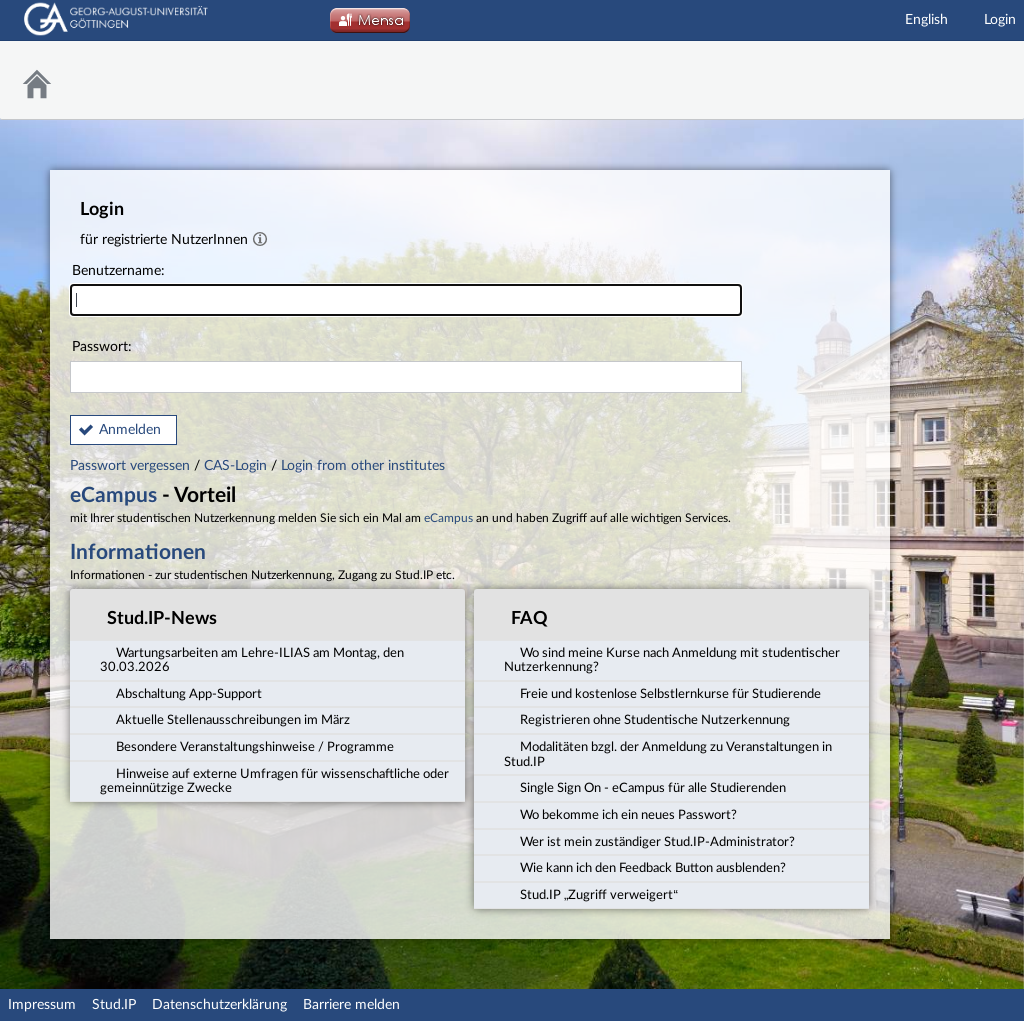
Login (1000, 20)
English (926, 20)
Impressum (42, 1005)
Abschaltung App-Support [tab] (181, 693)
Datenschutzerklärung (219, 1005)
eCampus (113, 495)
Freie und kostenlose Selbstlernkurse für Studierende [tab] (662, 693)
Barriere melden (351, 1005)
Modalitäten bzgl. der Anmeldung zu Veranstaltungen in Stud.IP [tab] (668, 753)
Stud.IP (114, 1005)
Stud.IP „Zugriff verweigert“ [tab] (591, 894)
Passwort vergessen (132, 466)
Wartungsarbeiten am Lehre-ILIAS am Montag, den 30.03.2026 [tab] (252, 658)
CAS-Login (235, 466)
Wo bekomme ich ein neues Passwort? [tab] (620, 814)
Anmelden (130, 430)
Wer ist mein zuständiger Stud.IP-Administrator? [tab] (649, 841)
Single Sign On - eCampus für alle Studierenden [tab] (645, 787)
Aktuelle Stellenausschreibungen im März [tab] (225, 719)
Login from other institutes (363, 466)
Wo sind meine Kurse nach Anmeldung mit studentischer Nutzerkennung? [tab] (672, 658)
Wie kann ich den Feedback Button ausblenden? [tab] (645, 867)
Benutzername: (406, 290)
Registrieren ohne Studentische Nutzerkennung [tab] (647, 719)
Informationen (138, 552)
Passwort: (406, 366)
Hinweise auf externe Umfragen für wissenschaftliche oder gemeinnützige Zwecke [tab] (274, 780)
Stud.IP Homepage (959, 80)
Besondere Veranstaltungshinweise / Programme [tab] (247, 746)
